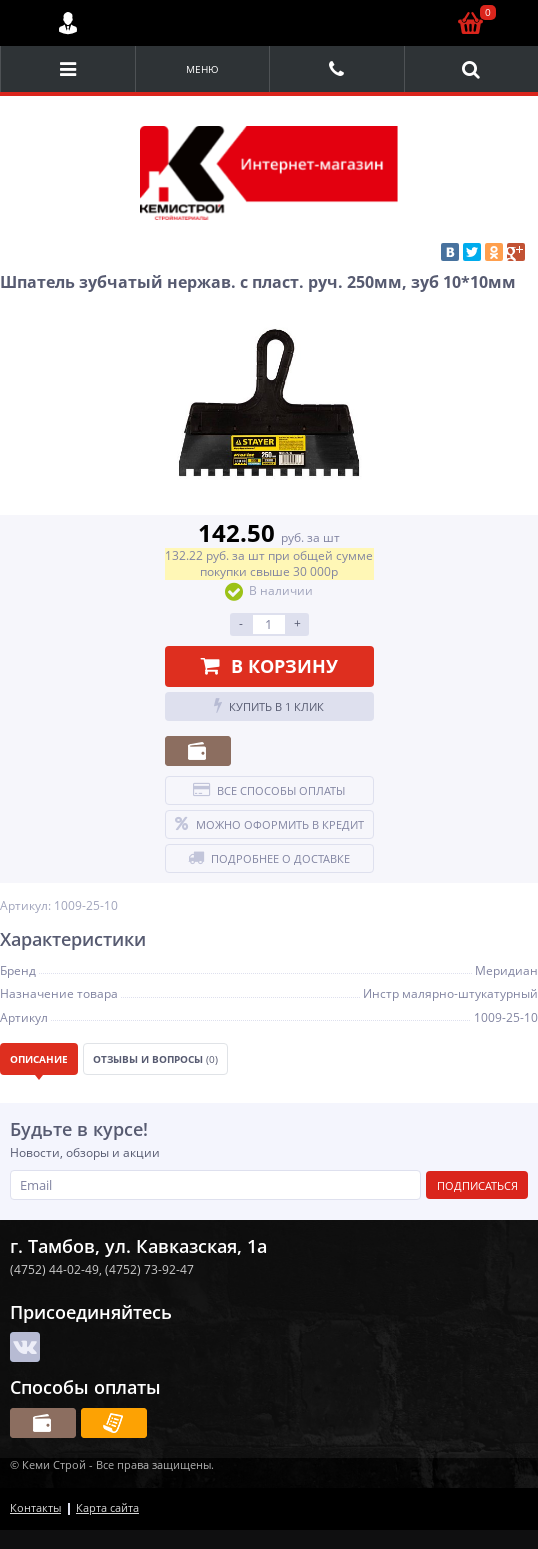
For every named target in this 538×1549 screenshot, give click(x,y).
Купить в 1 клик (269, 706)
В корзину (269, 666)
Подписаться (477, 1185)
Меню (202, 69)
